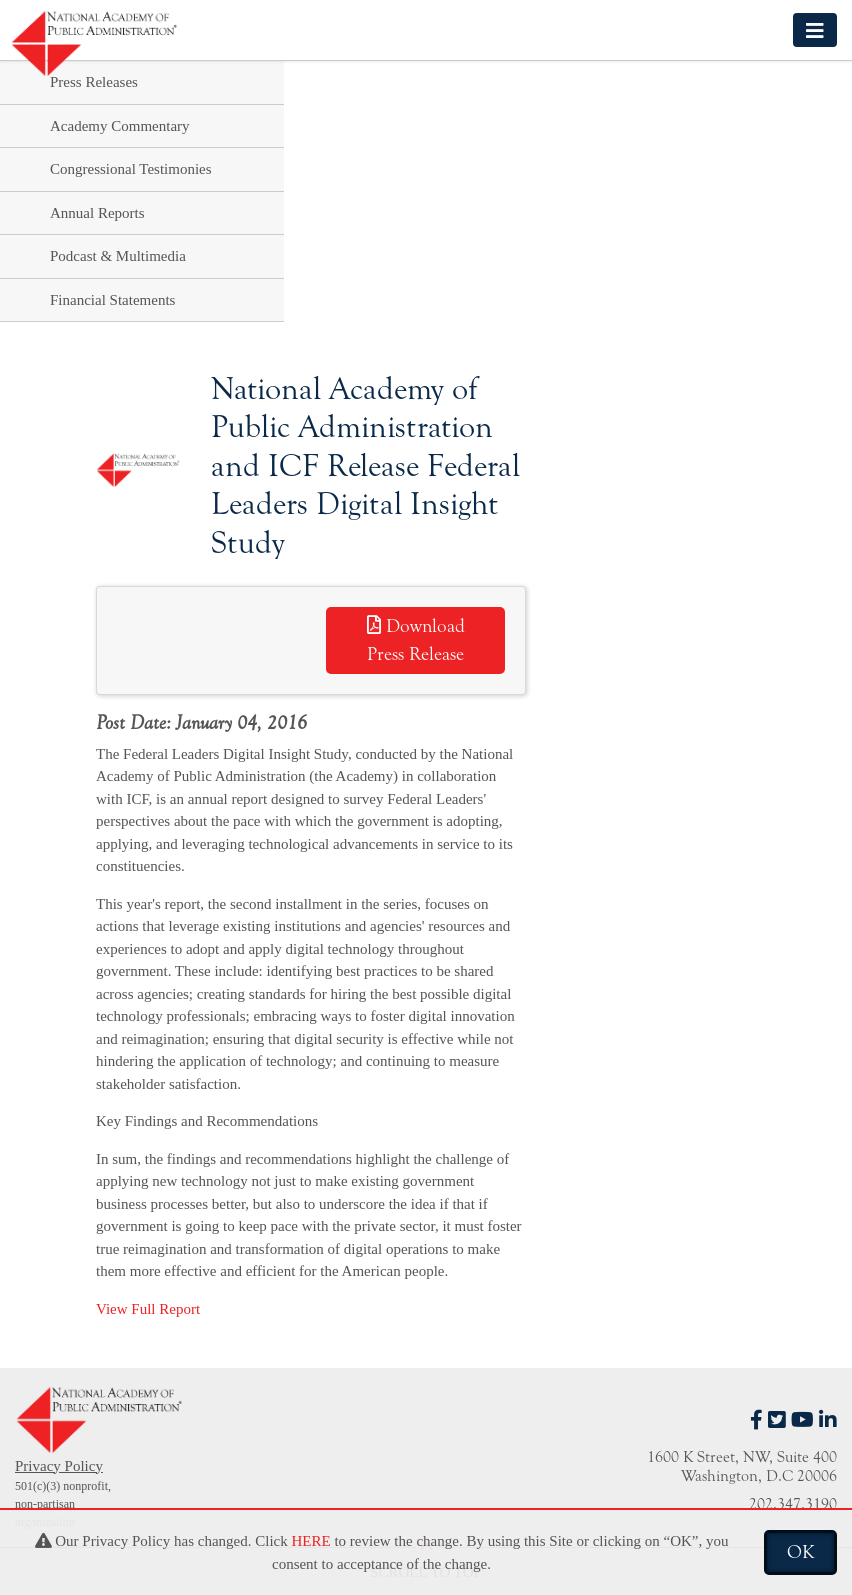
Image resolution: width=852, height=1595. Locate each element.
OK (800, 1552)
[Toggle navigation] (815, 29)
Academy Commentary (120, 126)
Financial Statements (112, 300)
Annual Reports (97, 213)
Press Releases (94, 82)
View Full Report (148, 1309)
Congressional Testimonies (131, 169)
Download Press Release (416, 640)
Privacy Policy (59, 1466)
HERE (310, 1541)
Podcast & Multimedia (118, 256)
